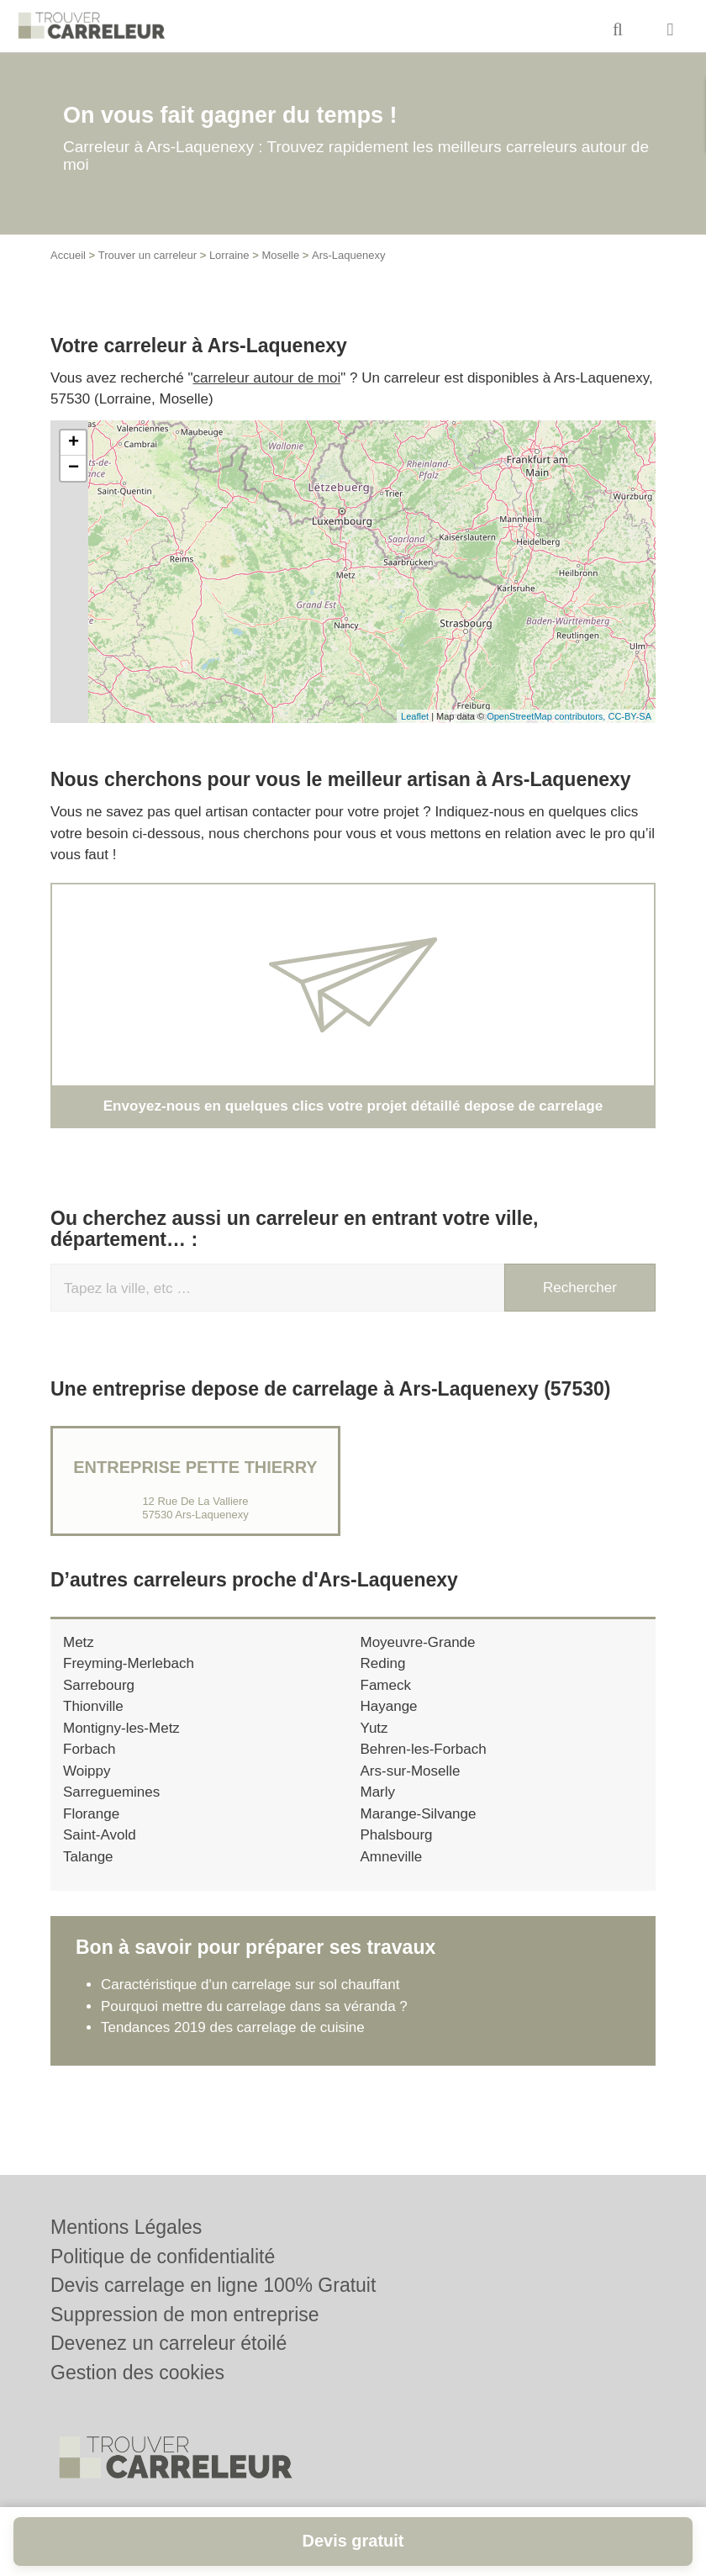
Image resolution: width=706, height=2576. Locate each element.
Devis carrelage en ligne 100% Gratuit (213, 2285)
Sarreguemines (111, 1792)
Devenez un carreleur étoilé (168, 2343)
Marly (378, 1792)
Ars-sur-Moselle (411, 1770)
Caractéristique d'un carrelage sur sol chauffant (250, 1985)
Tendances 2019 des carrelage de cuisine (233, 2027)
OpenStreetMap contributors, (547, 716)
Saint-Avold (99, 1835)
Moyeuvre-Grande (418, 1642)
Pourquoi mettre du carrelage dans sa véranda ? (254, 2006)
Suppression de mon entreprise (184, 2314)
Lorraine (229, 255)
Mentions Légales (126, 2227)
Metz (78, 1642)
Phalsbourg (397, 1835)
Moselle (280, 255)
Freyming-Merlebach (128, 1663)
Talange (88, 1856)
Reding (383, 1663)
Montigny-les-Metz (121, 1727)
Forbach (89, 1749)
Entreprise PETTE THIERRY (195, 1466)
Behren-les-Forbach (424, 1749)
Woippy (86, 1770)
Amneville (392, 1856)
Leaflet (415, 716)
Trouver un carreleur (147, 255)
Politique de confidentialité (162, 2256)
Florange (91, 1813)
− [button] (73, 468)
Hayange (389, 1706)
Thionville (93, 1706)
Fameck (386, 1684)
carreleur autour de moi (267, 378)
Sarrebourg (98, 1684)
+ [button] (73, 443)
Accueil (68, 255)
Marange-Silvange (419, 1813)
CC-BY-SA (629, 716)
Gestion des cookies (137, 2372)
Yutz (374, 1727)
